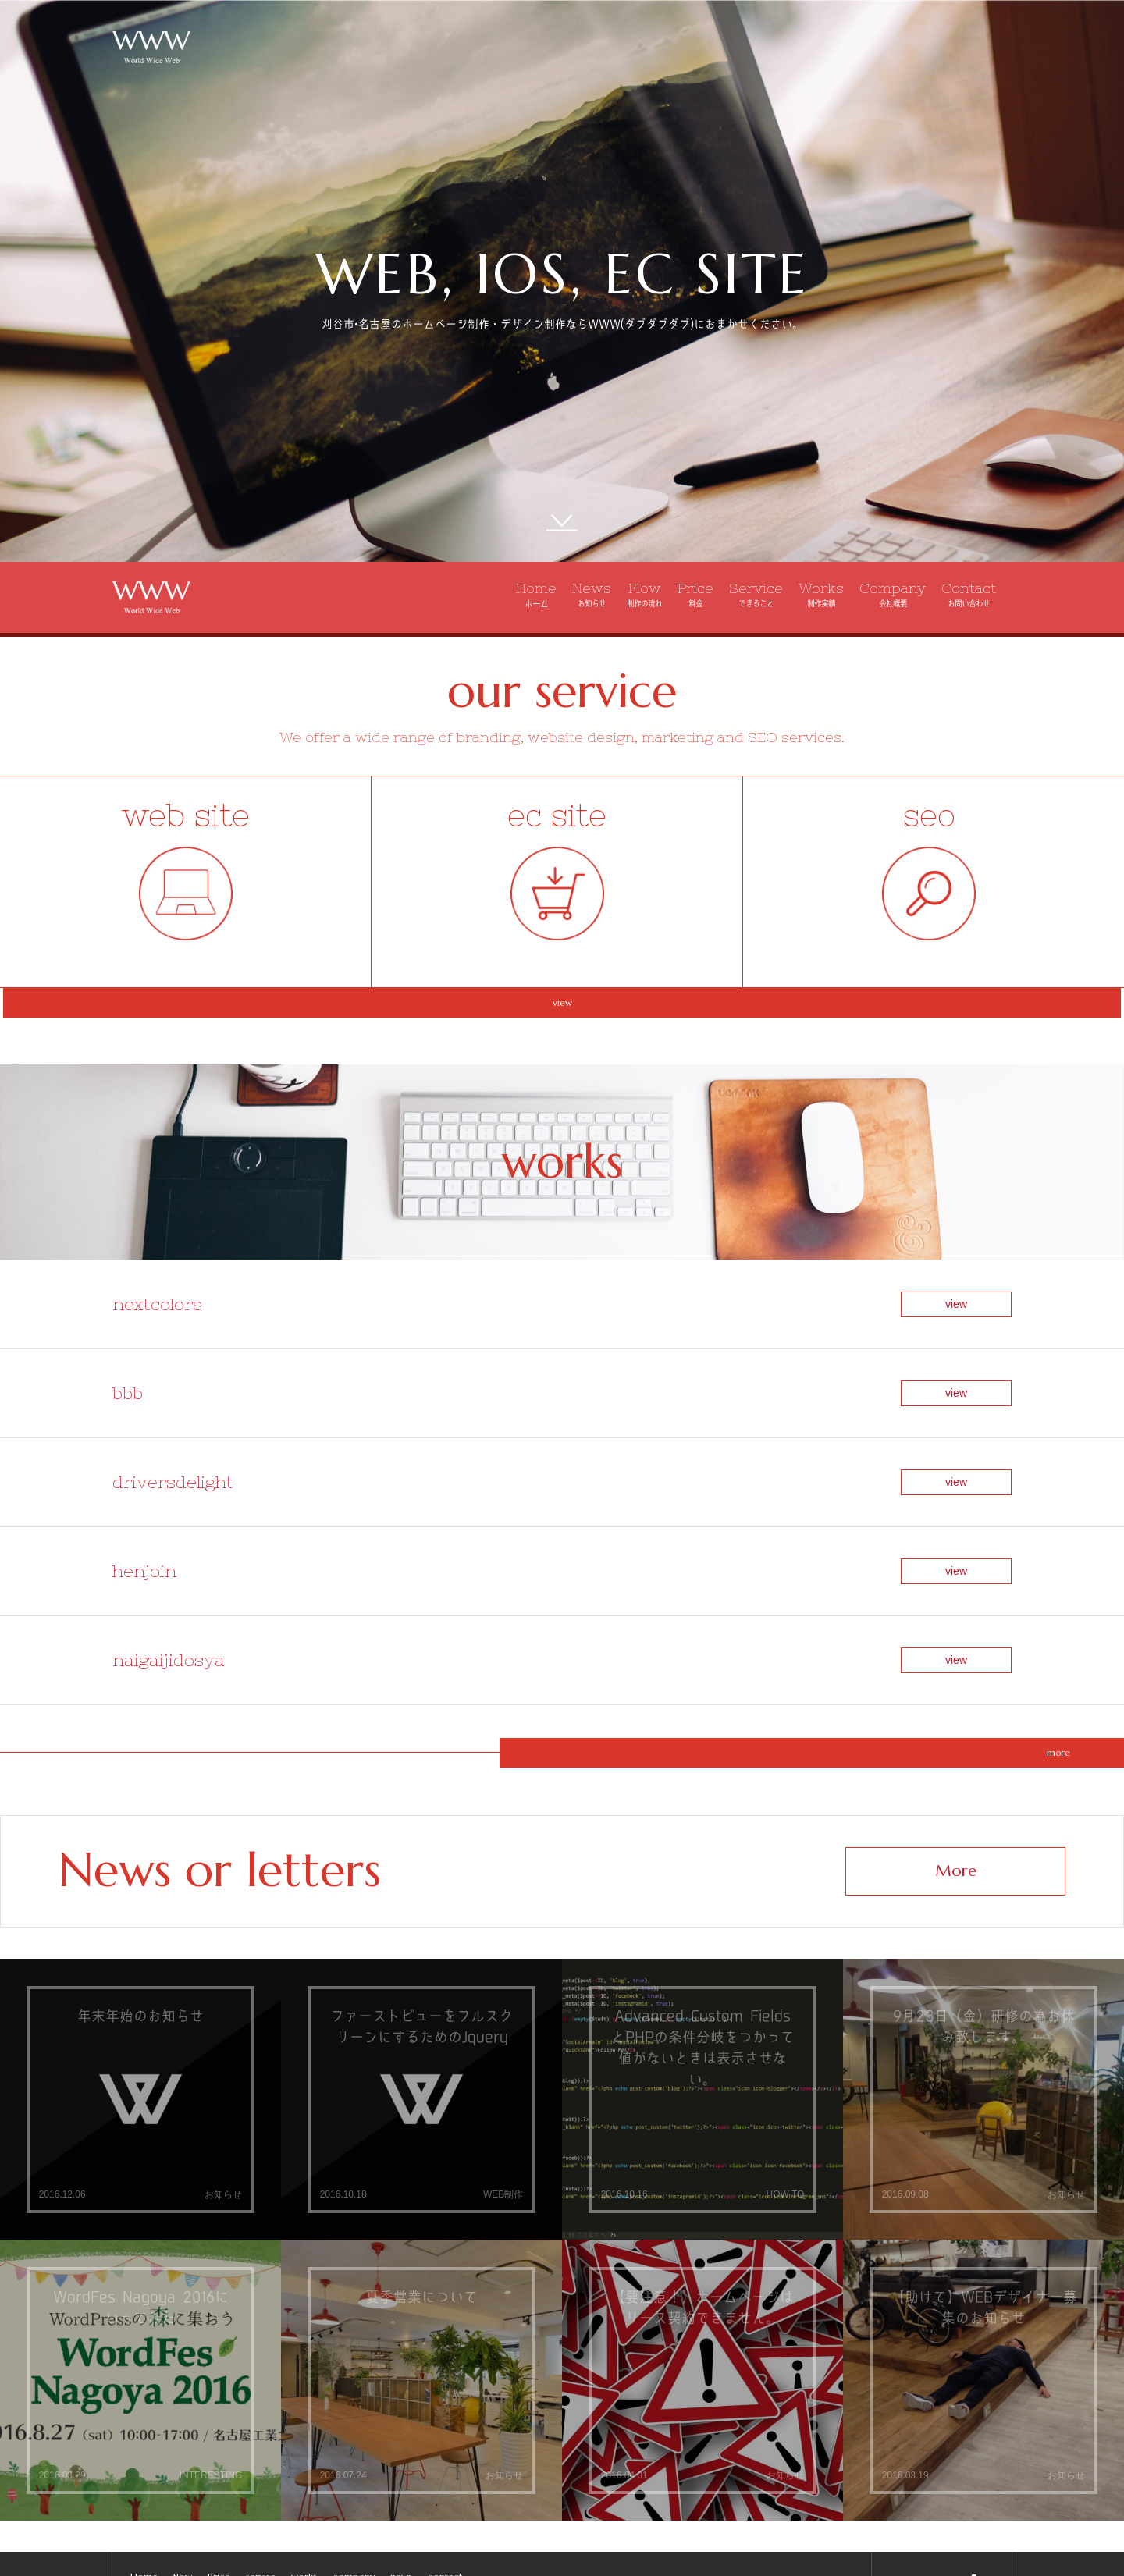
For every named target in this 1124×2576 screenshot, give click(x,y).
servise (261, 2444)
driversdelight (172, 1428)
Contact (968, 594)
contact (445, 2444)
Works (821, 594)
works (304, 2444)
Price (695, 594)
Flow (644, 594)
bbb (127, 1370)
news (401, 2444)
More (955, 1739)
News (591, 594)
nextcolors (157, 1313)
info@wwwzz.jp (942, 2551)
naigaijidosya (168, 1544)
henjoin (144, 1486)
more (563, 1620)
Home (536, 594)
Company (892, 594)
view (562, 1023)
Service (756, 594)
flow (182, 2444)
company (354, 2444)
